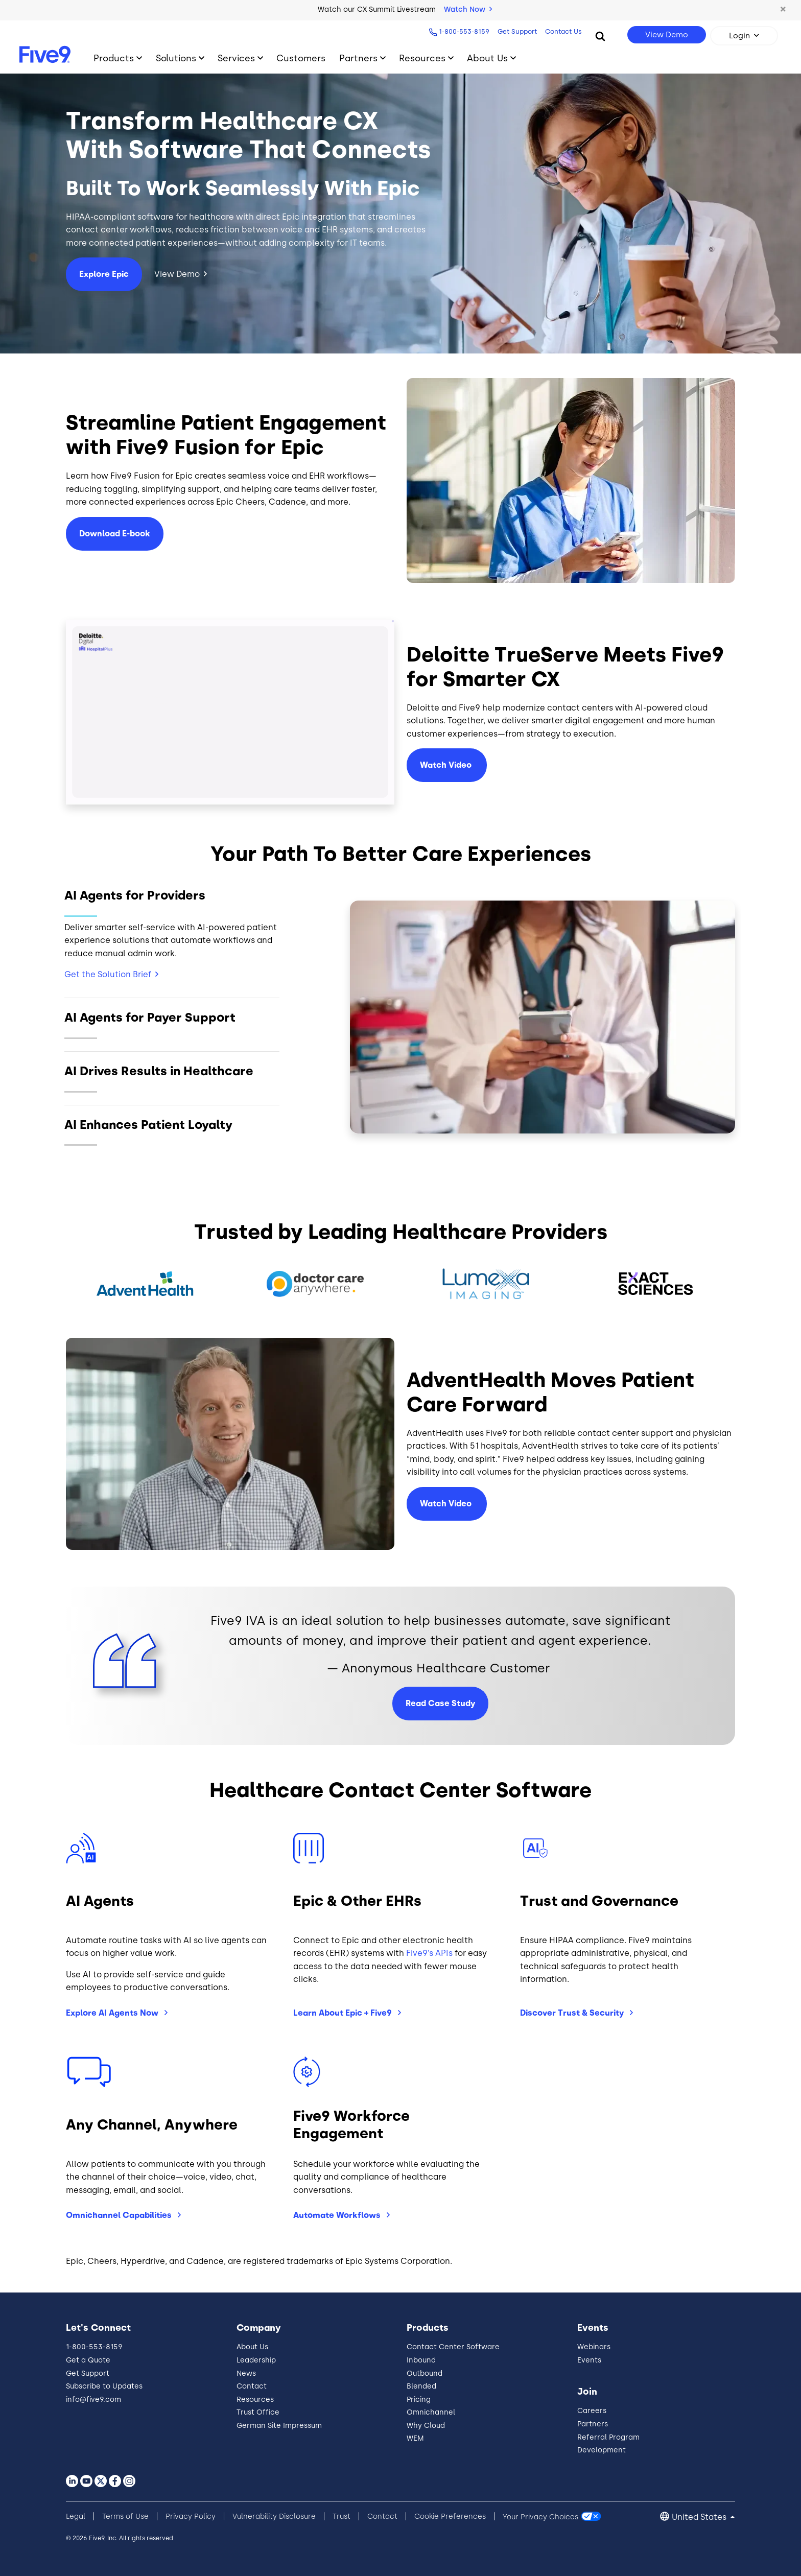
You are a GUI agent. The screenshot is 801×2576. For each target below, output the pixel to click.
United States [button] (700, 2517)
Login (739, 35)
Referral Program (608, 2437)
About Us (252, 2347)
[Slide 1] (171, 937)
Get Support (517, 31)
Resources (255, 2399)
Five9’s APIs (429, 1953)
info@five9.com (93, 2399)
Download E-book (114, 533)
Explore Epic (104, 274)
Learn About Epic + (343, 2013)
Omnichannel (120, 2215)
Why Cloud (426, 2425)
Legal (75, 2516)
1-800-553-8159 (464, 31)
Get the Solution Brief (107, 974)
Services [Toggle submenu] (236, 58)
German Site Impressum (279, 2425)
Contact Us (563, 31)
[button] (783, 9)
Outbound (424, 2373)
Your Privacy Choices (540, 2516)
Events (589, 2360)
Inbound (421, 2360)
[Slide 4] (171, 1132)
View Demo (666, 34)
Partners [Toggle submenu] (358, 58)
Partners (592, 2424)
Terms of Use (125, 2516)
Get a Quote (88, 2360)
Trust (341, 2516)
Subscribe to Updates (104, 2386)
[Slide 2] (171, 1024)
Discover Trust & (573, 2013)
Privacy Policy (191, 2516)
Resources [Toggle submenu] (422, 58)
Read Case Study (440, 1703)
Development (601, 2450)
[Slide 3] (171, 1078)
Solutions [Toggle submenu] (176, 58)
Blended (421, 2386)
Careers (591, 2410)
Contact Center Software (453, 2347)
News (246, 2373)
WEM (415, 2438)
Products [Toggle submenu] (113, 58)
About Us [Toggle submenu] (487, 58)
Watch (447, 765)
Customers (300, 58)
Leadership (256, 2360)
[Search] (600, 36)
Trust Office (258, 2412)
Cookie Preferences (450, 2516)
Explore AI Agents (113, 2013)
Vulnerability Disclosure (274, 2516)
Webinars (593, 2347)
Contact (252, 2386)
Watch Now (468, 9)
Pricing (419, 2399)
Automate (338, 2215)
